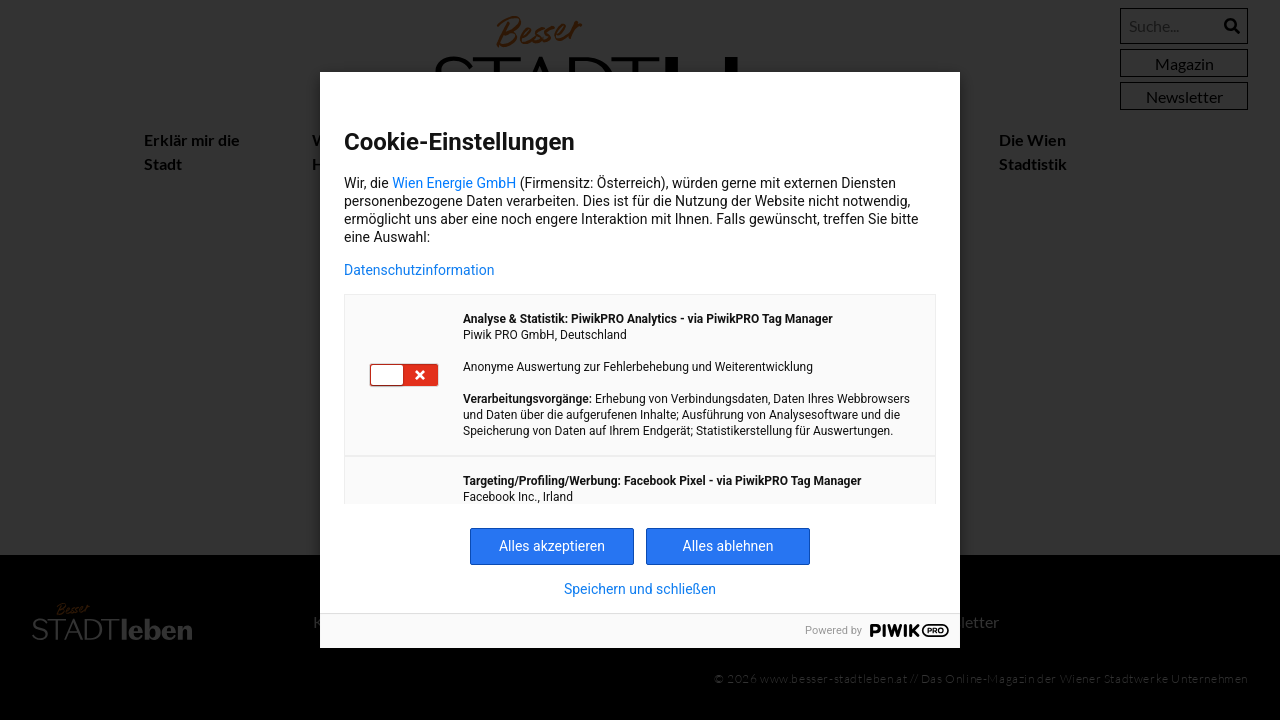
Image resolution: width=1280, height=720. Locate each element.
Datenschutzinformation (419, 270)
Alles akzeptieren (552, 546)
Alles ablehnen (728, 546)
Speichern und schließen (640, 589)
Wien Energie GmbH (454, 183)
